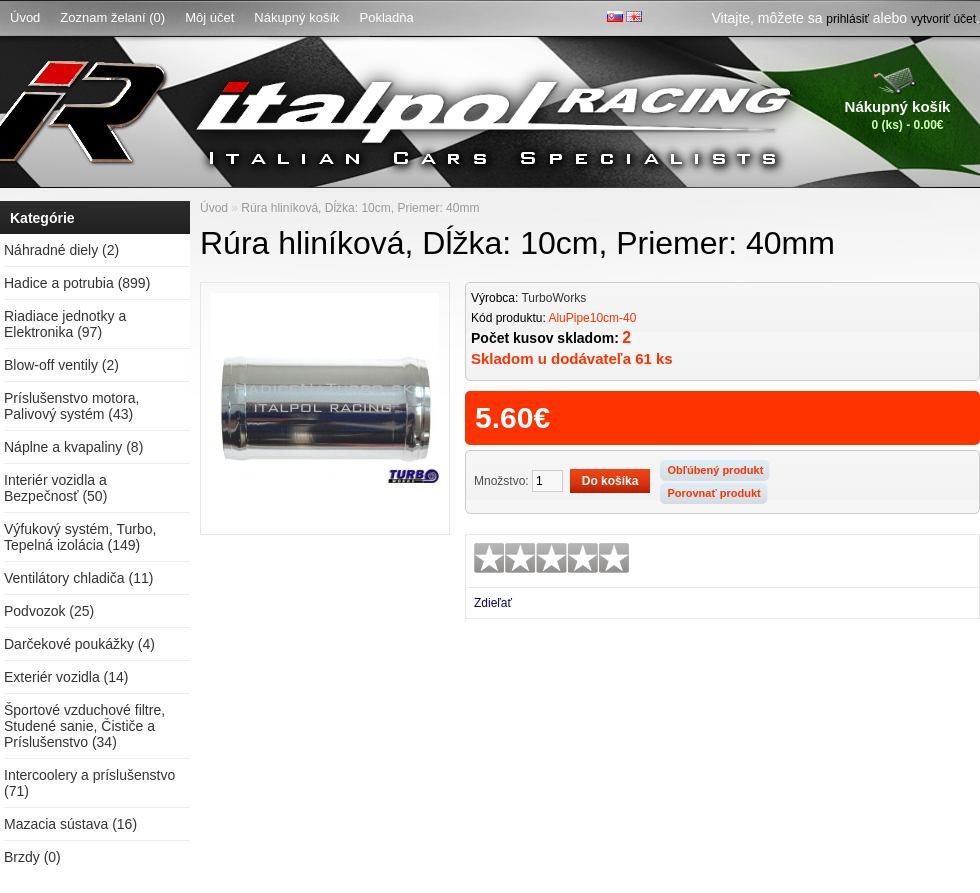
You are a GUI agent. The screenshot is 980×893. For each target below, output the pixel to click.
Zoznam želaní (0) (112, 17)
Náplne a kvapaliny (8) (73, 447)
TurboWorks (553, 298)
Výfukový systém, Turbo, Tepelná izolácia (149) (80, 537)
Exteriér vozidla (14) (66, 677)
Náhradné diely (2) (61, 250)
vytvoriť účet (943, 19)
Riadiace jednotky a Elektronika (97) (65, 324)
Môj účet (209, 17)
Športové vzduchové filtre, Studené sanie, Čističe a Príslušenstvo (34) (84, 726)
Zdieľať (493, 603)
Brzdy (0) (32, 857)
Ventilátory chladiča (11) (78, 578)
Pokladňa (387, 17)
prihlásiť (847, 19)
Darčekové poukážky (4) (79, 644)
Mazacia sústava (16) (70, 824)
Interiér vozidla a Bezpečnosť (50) (55, 488)
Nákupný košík (296, 17)
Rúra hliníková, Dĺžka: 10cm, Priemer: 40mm (360, 208)
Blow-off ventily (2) (61, 365)
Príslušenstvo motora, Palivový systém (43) (71, 406)
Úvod (25, 17)
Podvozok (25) (49, 611)
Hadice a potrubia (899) (77, 283)
